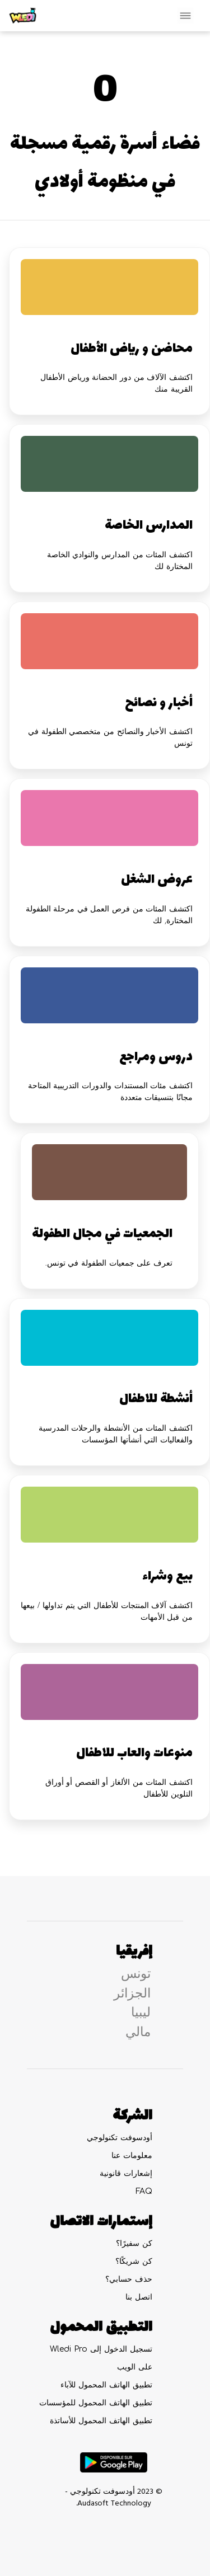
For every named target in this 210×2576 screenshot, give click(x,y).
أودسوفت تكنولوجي (119, 2137)
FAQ (144, 2191)
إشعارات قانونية (126, 2173)
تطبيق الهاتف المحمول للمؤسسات (95, 2403)
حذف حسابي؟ (128, 2279)
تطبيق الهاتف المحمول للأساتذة (101, 2421)
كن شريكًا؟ (133, 2261)
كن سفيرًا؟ (134, 2243)
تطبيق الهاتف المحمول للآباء (106, 2385)
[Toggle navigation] (185, 15)
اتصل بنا (138, 2297)
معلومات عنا (131, 2155)
